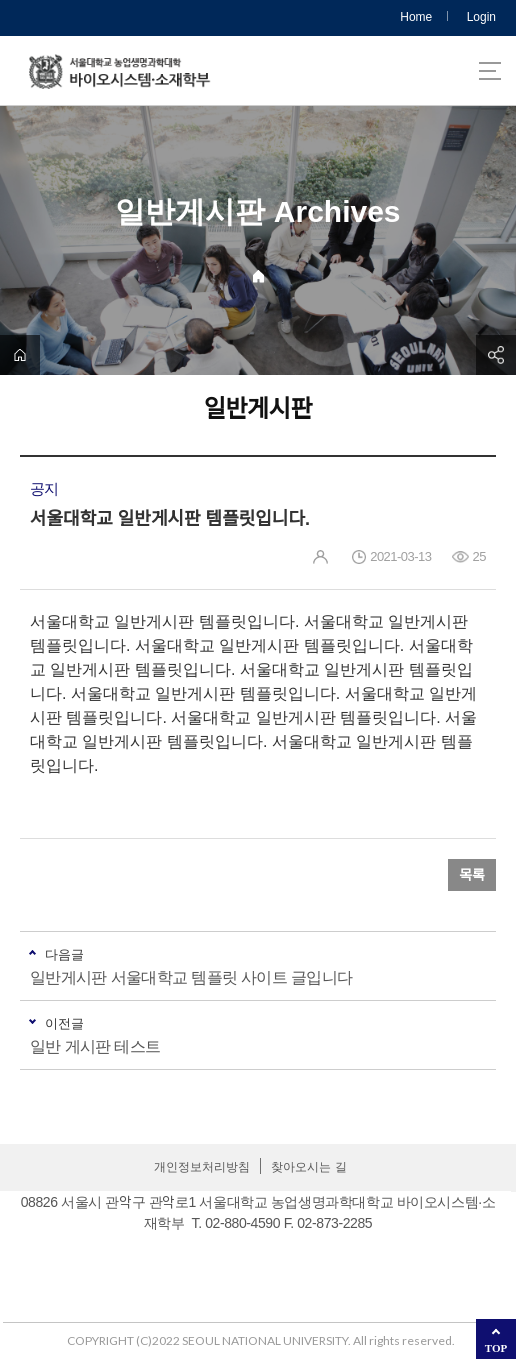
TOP (496, 1348)
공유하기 (496, 355)
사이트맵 (490, 71)
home (20, 355)
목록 (472, 875)
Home (416, 17)
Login (481, 17)
